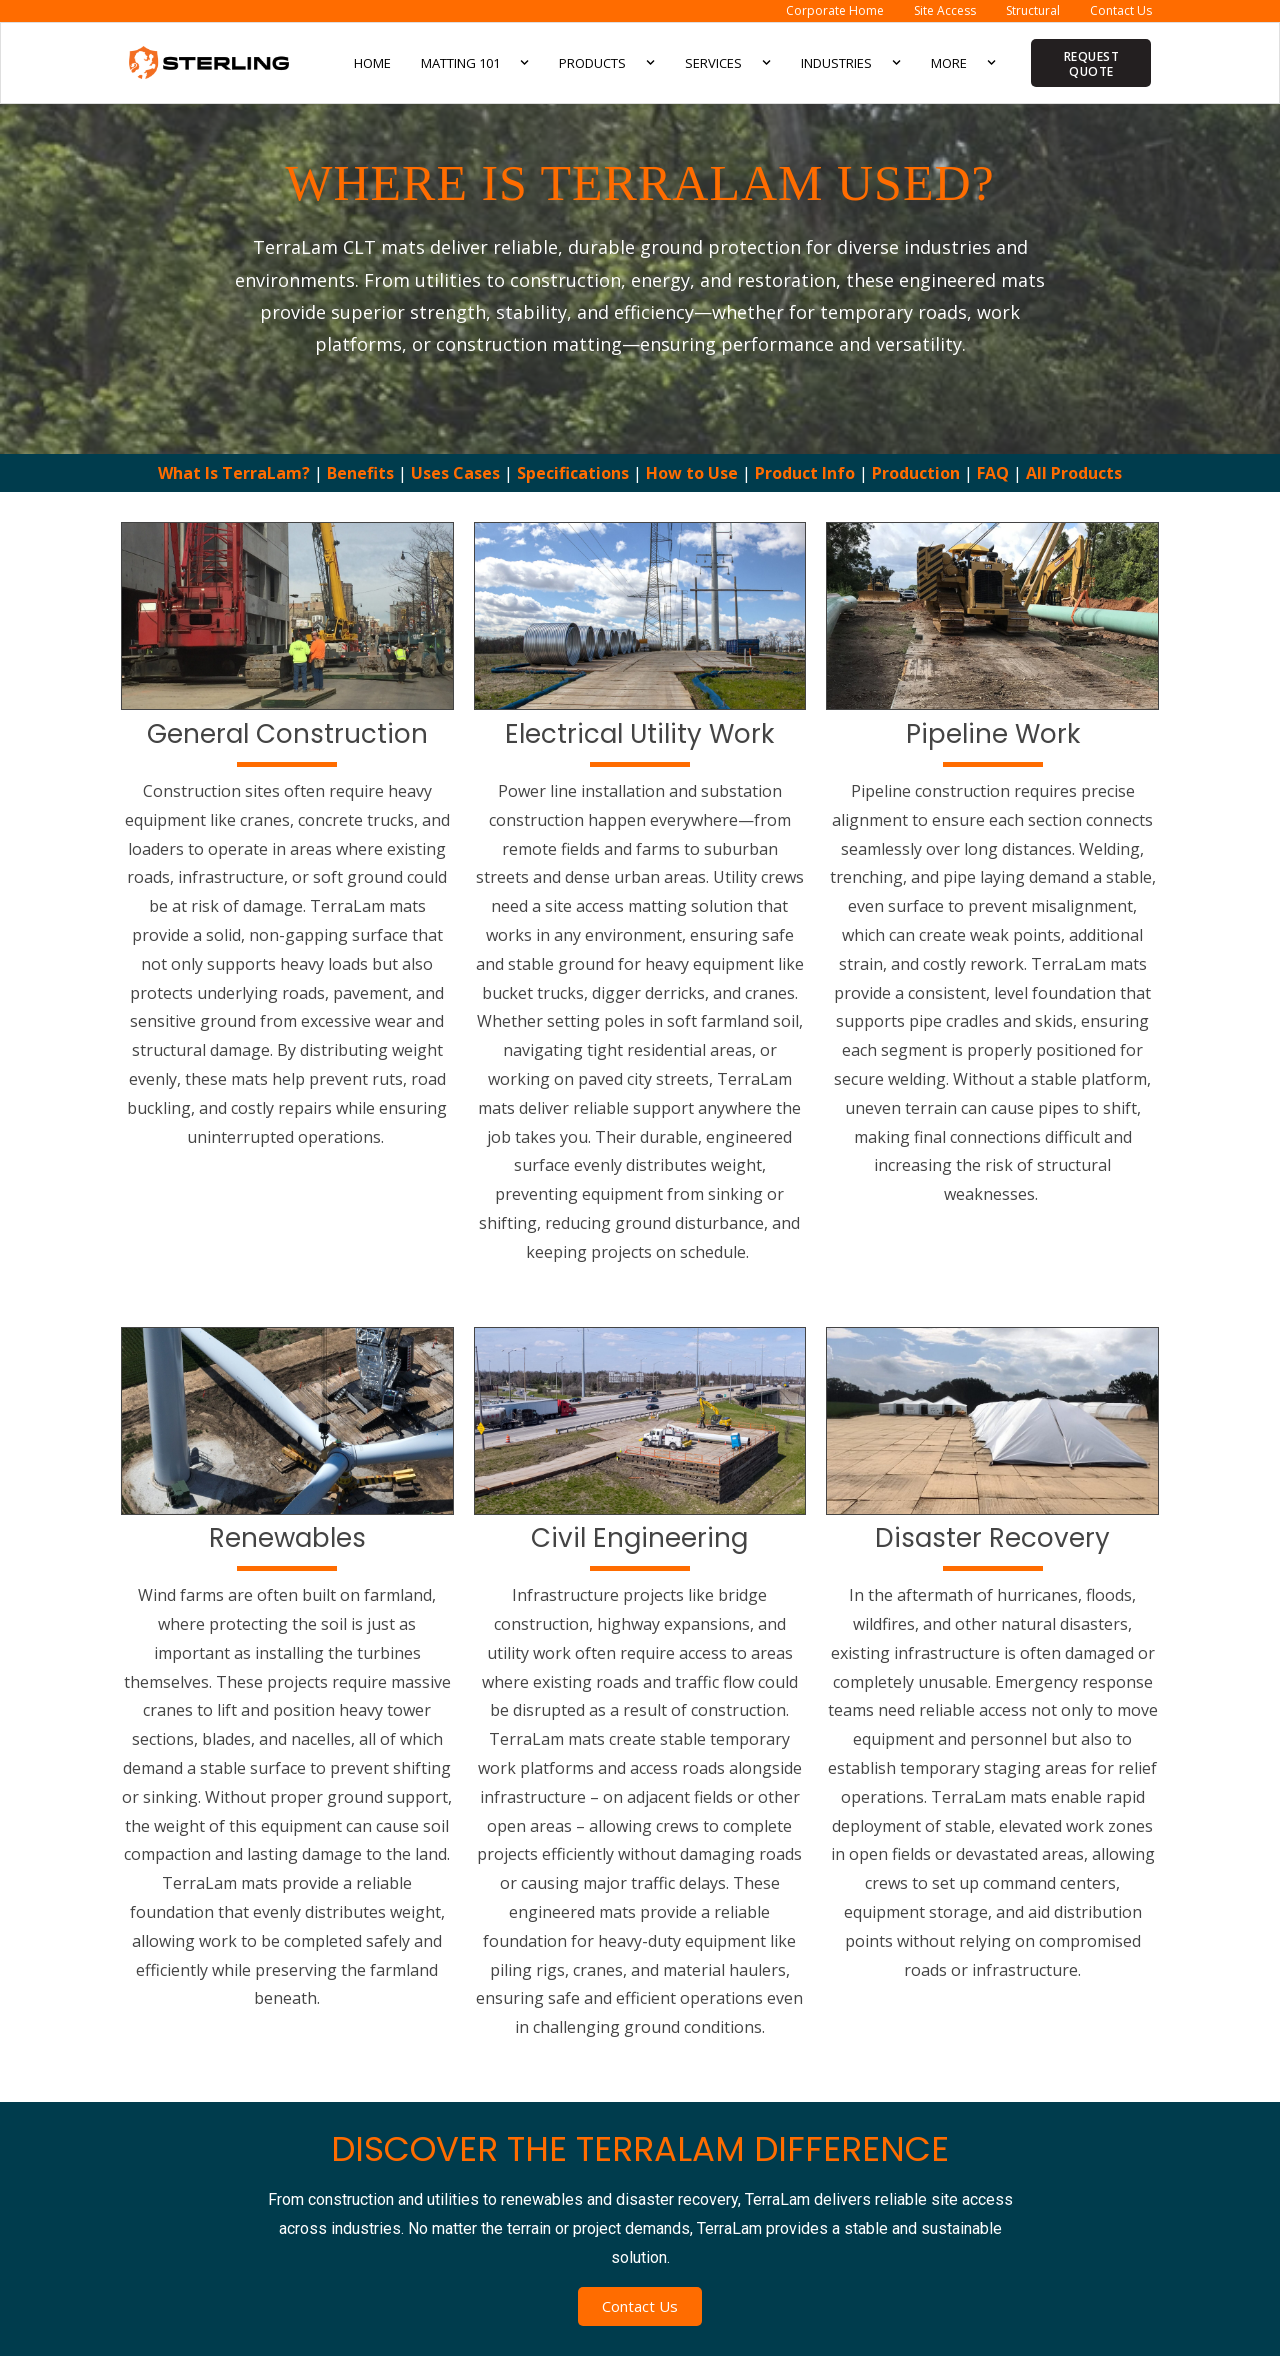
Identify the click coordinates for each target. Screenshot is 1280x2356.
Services (728, 62)
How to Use (692, 473)
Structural (1033, 10)
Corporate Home (835, 10)
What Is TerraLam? (234, 473)
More (963, 62)
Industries (851, 62)
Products (607, 62)
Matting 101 (475, 62)
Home (372, 63)
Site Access (945, 10)
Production (916, 473)
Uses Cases (455, 473)
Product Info (807, 473)
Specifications (573, 473)
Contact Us (1121, 10)
